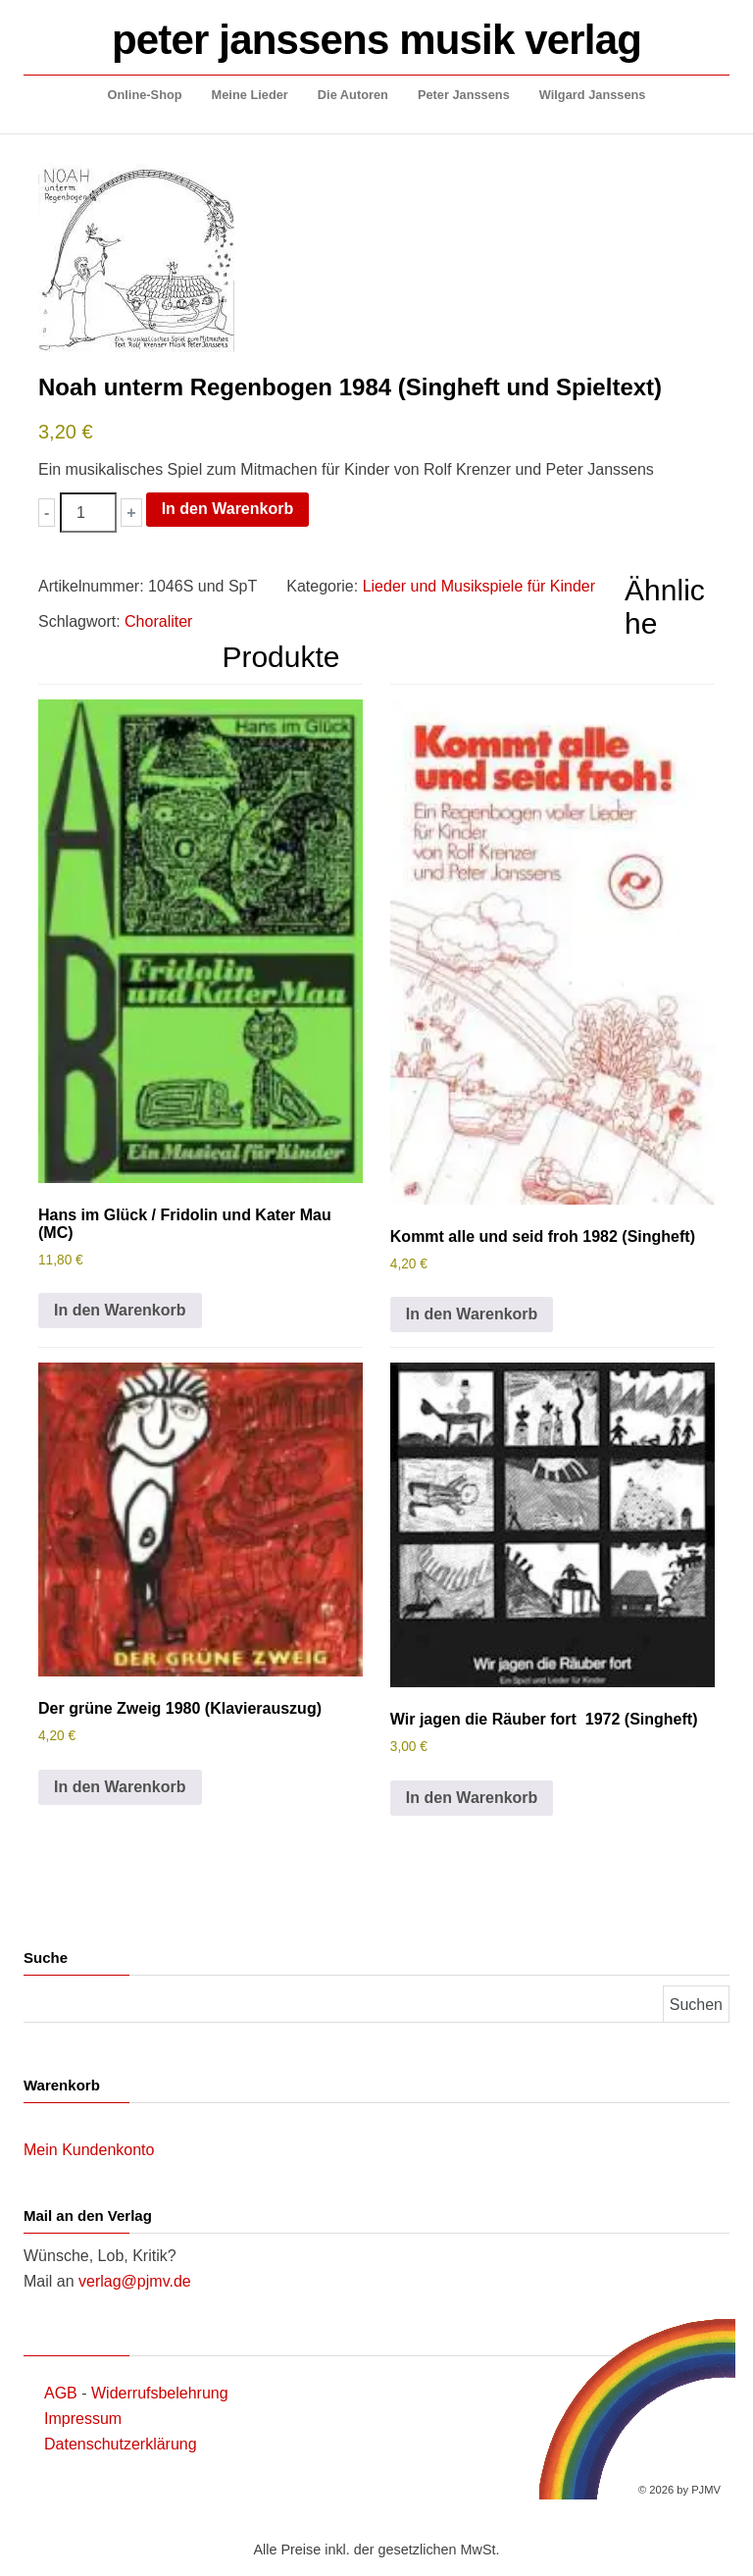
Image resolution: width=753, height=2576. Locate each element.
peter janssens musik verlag (376, 40)
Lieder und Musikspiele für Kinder (479, 586)
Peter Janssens (464, 94)
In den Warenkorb (228, 508)
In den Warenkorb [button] (120, 1310)
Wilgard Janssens (592, 94)
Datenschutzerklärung (120, 2444)
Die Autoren (353, 94)
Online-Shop (145, 94)
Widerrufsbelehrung (159, 2393)
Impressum (83, 2418)
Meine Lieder (250, 94)
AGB (60, 2393)
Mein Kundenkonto (89, 2149)
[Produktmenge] (88, 513)
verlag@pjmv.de (134, 2281)
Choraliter (158, 621)
